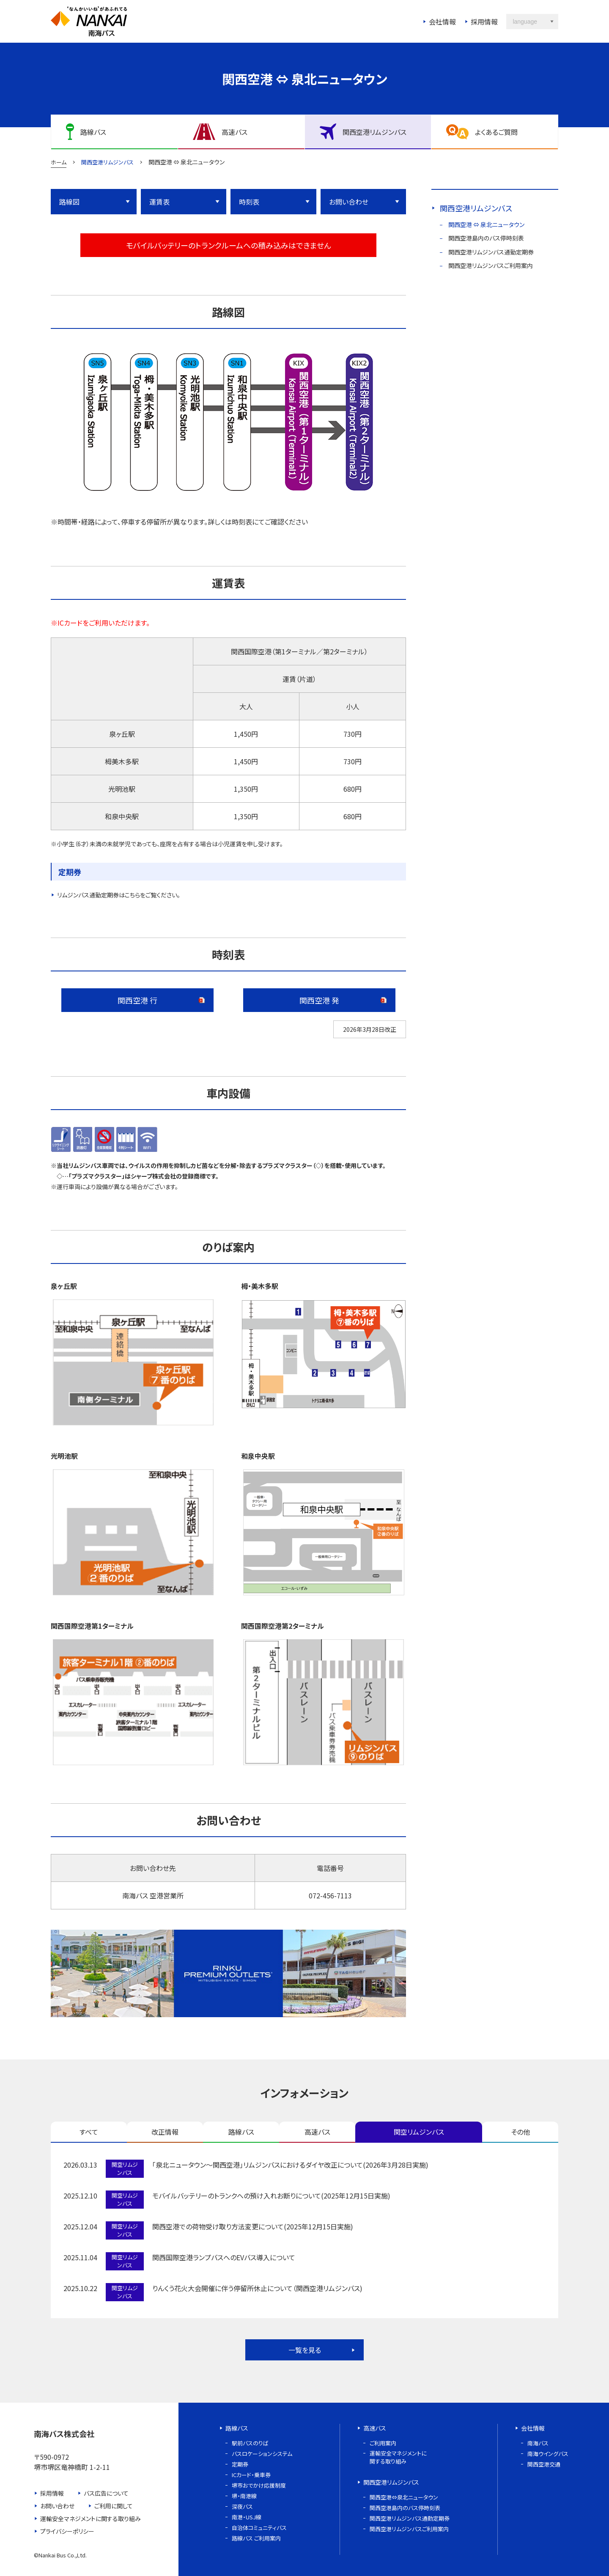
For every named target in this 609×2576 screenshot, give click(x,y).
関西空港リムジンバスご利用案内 (490, 265)
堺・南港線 (244, 2496)
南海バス (538, 2443)
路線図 (69, 202)
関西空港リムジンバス (476, 207)
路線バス (241, 2132)
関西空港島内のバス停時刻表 (486, 238)
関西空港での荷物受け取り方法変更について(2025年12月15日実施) (252, 2226)
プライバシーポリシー (67, 2531)
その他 (520, 2132)
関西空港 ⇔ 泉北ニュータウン (486, 224)
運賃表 (159, 202)
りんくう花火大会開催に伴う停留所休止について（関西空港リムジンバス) (257, 2288)
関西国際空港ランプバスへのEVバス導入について (223, 2257)
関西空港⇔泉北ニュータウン (404, 2497)
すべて (89, 2132)
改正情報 (164, 2132)
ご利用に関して (113, 2506)
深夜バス (242, 2506)
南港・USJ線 (246, 2517)
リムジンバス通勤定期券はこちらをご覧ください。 (118, 895)
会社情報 (442, 21)
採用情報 (484, 21)
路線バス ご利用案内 (256, 2538)
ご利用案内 (383, 2443)
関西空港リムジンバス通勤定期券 (491, 252)
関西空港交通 (543, 2464)
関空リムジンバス (419, 2132)
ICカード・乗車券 (251, 2475)
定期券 (240, 2464)
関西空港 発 (319, 1000)
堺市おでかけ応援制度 (259, 2485)
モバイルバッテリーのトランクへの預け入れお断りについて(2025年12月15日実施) (271, 2195)
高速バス (317, 2132)
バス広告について (106, 2493)
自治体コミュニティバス (259, 2528)
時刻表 (249, 202)
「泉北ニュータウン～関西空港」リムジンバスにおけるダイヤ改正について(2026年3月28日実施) (290, 2165)
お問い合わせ (348, 202)
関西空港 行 (137, 1000)
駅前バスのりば (250, 2443)
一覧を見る (304, 2350)
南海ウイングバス (547, 2454)
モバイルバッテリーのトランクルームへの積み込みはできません (228, 245)
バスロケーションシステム (262, 2454)
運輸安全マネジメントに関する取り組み (90, 2518)
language (525, 21)
